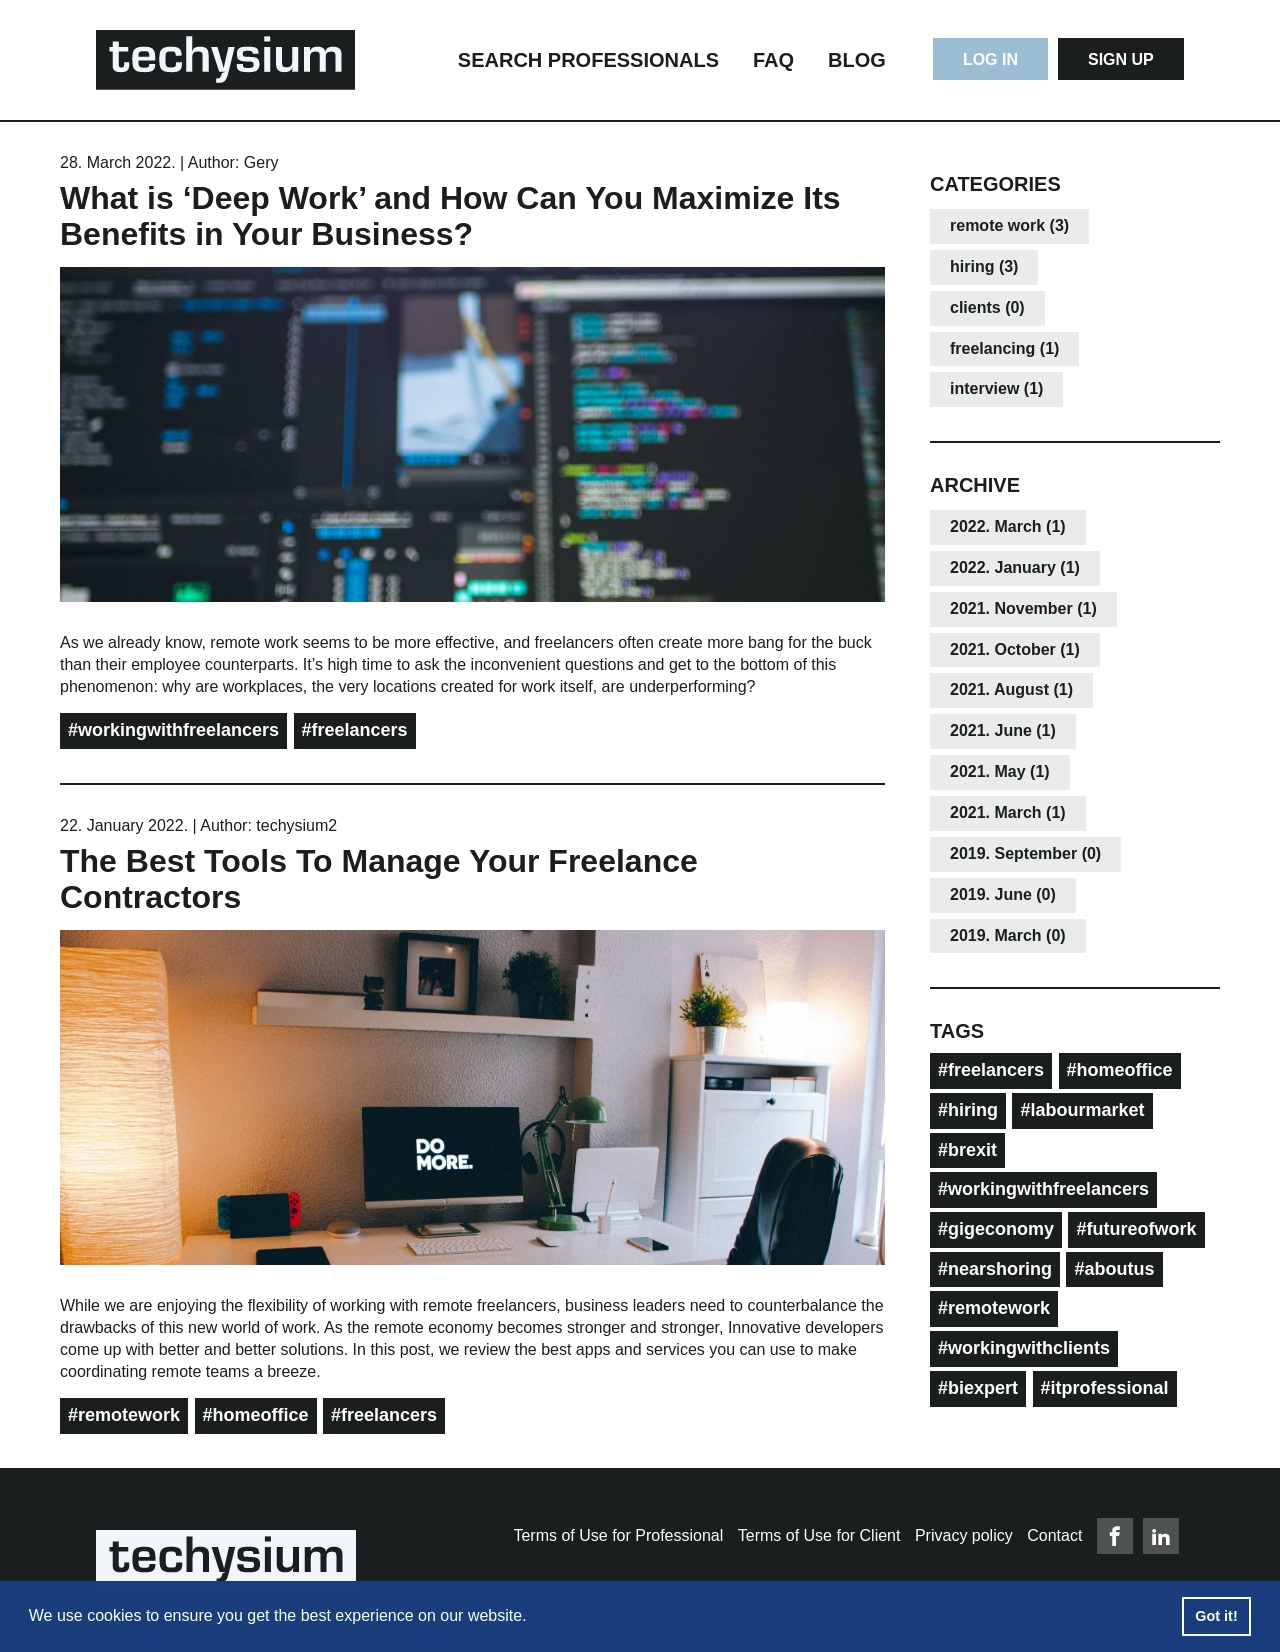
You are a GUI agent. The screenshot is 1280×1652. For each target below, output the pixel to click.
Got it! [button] (1216, 1616)
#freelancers (355, 730)
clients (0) (987, 307)
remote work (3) (1009, 225)
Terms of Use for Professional (618, 1535)
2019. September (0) (1025, 853)
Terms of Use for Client (819, 1535)
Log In (990, 59)
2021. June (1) (1003, 730)
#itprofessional (1105, 1388)
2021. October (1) (1015, 649)
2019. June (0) (1003, 894)
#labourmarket (1082, 1110)
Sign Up (1121, 59)
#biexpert (978, 1388)
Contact (1054, 1535)
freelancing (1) (1004, 348)
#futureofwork (1136, 1229)
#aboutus (1114, 1269)
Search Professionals (588, 60)
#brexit (967, 1150)
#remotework (124, 1415)
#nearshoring (995, 1269)
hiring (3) (984, 266)
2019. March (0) (1008, 935)
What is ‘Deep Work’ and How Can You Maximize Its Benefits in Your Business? (450, 216)
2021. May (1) (1000, 771)
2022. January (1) (1015, 567)
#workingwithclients (1024, 1348)
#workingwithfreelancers (173, 730)
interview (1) (996, 388)
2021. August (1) (1011, 689)
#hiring (968, 1110)
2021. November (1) (1023, 608)
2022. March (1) (1008, 526)
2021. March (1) (1008, 812)
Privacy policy (964, 1535)
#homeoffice (256, 1415)
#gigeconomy (996, 1229)
